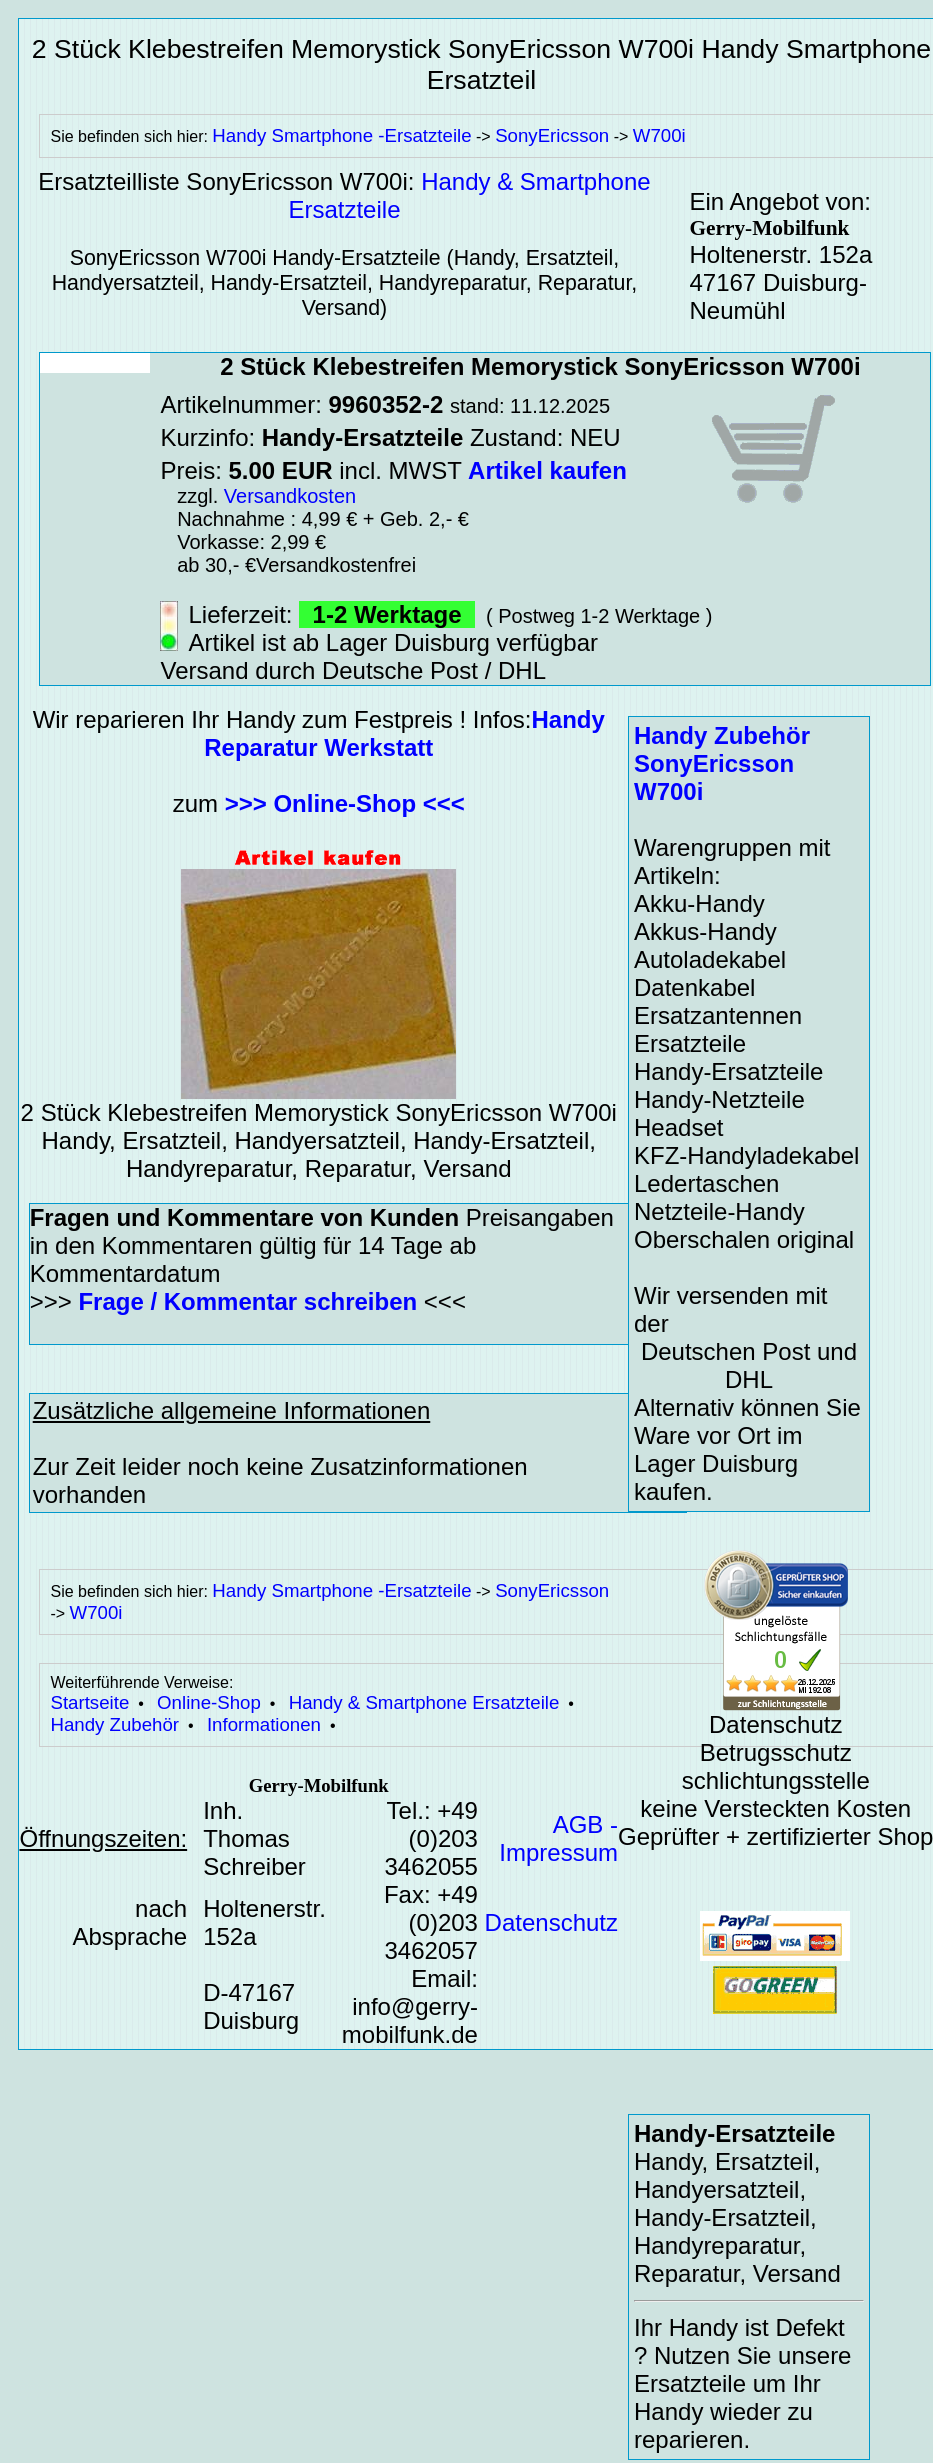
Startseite (89, 1702)
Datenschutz (551, 1922)
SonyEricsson (552, 135)
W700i (659, 135)
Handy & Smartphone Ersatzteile (424, 1702)
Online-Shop (209, 1702)
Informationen (264, 1724)
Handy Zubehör (114, 1724)
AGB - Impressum (558, 1838)
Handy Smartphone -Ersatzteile (341, 135)
